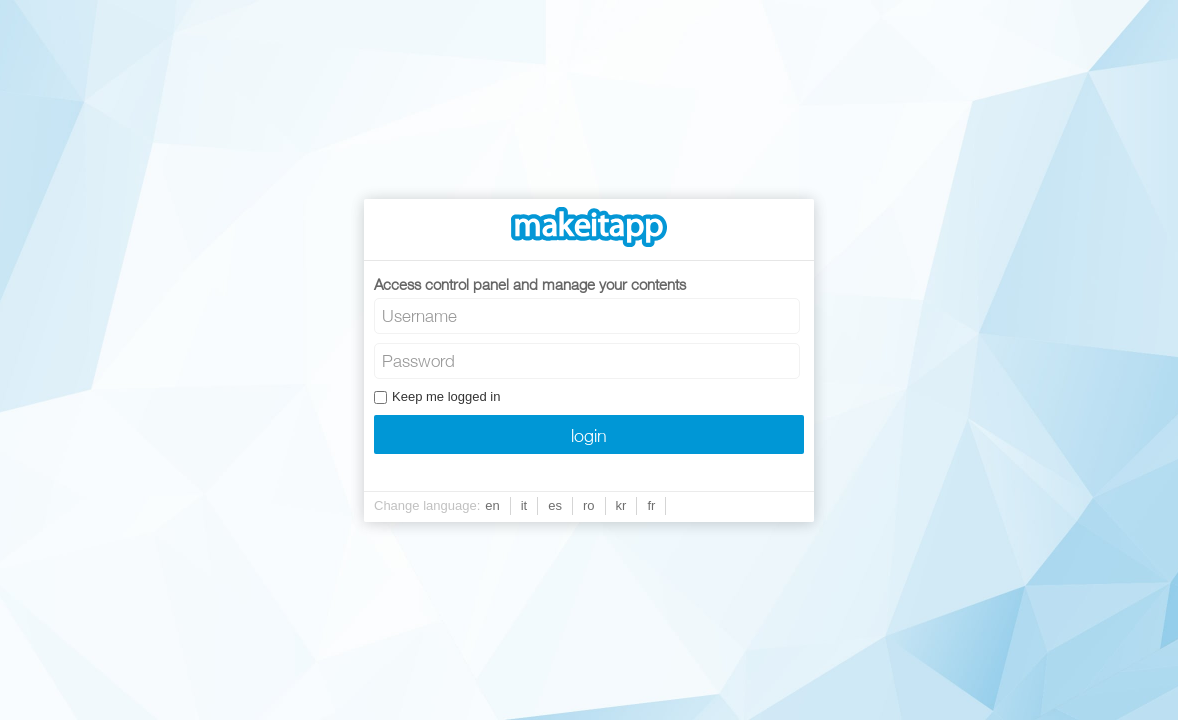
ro (589, 505)
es (555, 505)
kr (621, 505)
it (524, 505)
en (492, 505)
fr (651, 505)
